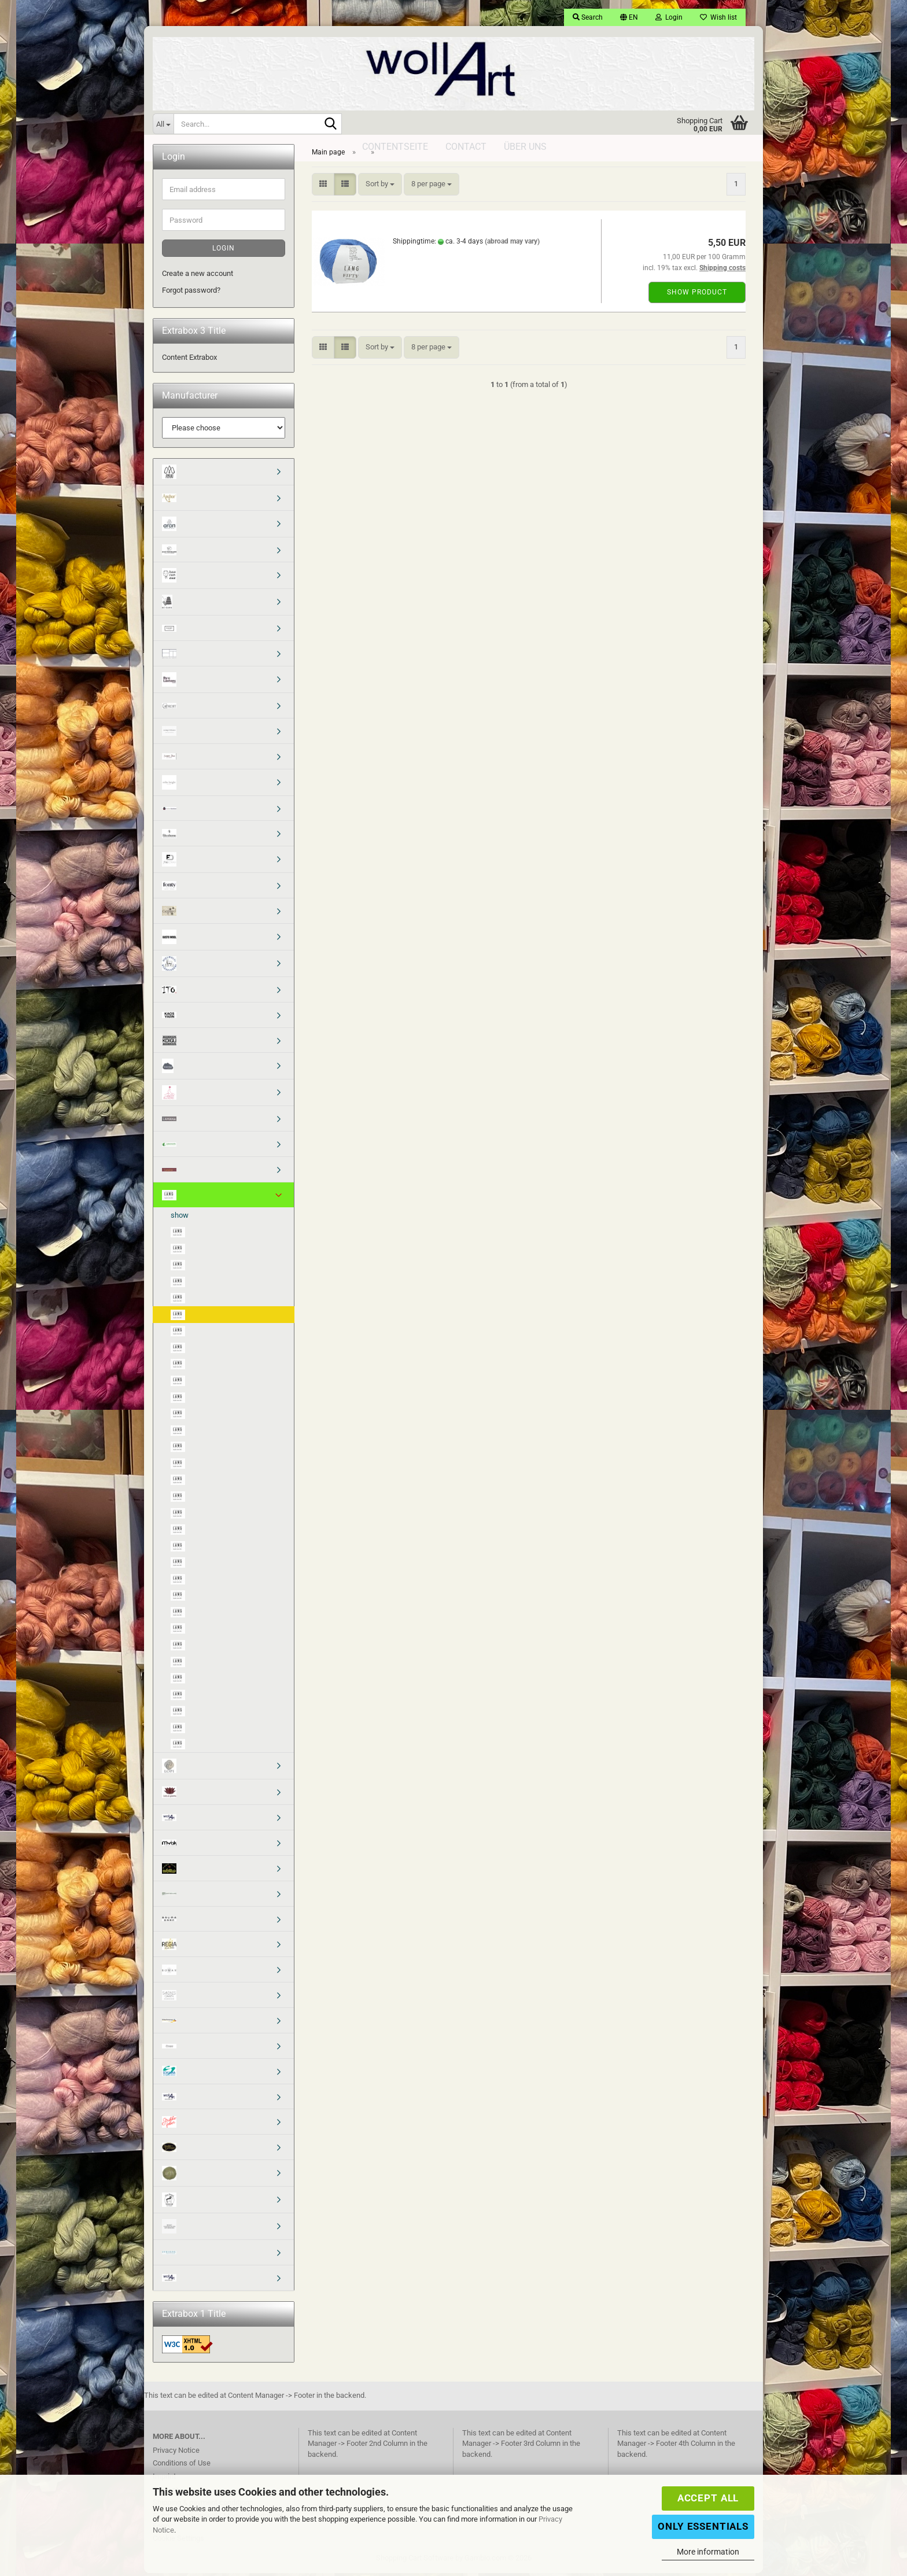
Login (223, 252)
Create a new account (197, 276)
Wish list (718, 17)
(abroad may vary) (512, 245)
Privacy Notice (176, 2453)
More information (708, 2551)
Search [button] (588, 17)
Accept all (708, 2498)
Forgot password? (191, 293)
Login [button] (669, 17)
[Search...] (163, 123)
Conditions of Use (182, 2466)
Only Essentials (703, 2526)
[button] (629, 17)
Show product (697, 296)
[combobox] (380, 187)
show (180, 1218)
